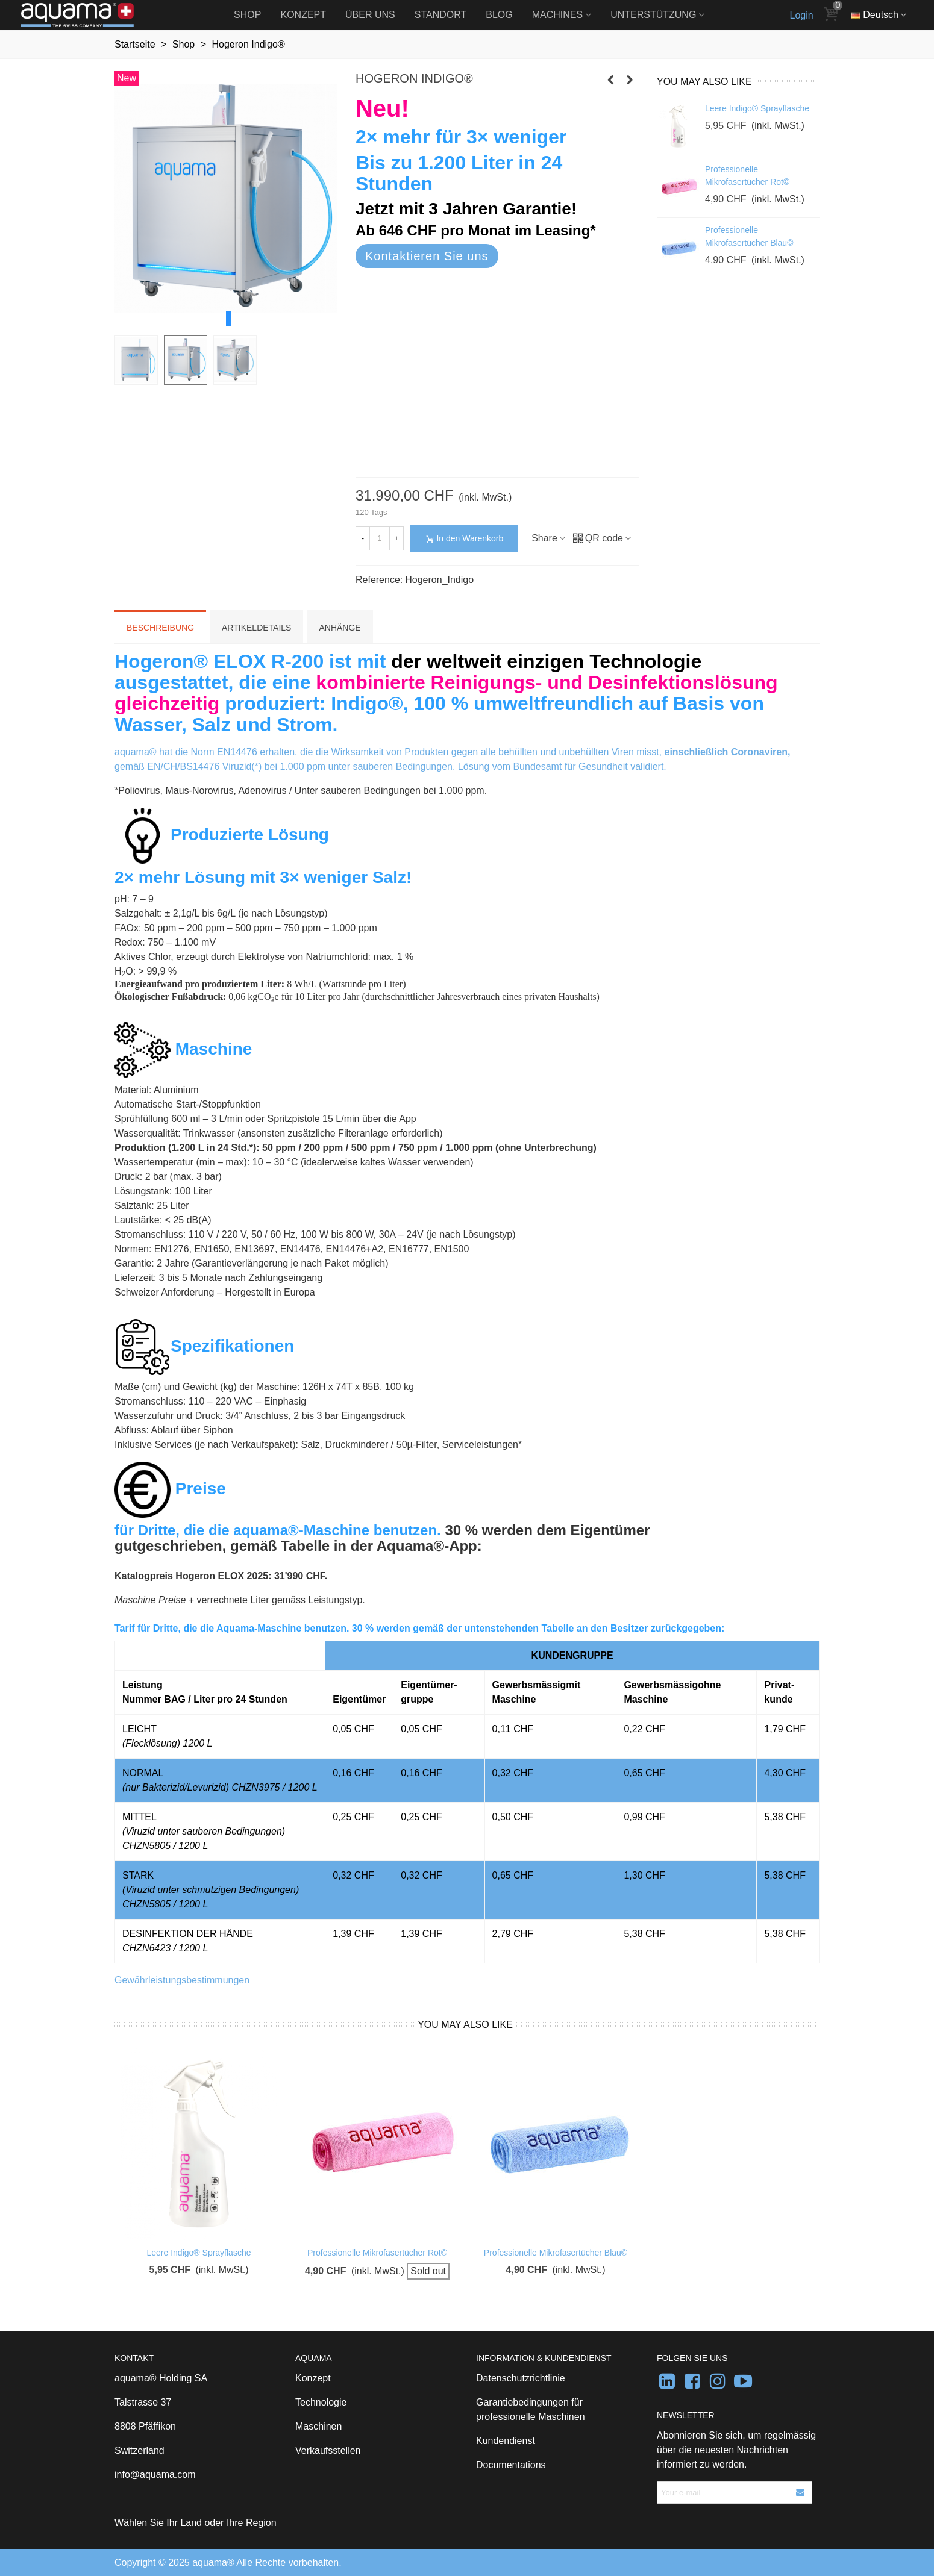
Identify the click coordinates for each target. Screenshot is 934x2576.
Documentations (511, 2465)
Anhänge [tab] (339, 627)
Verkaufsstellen (328, 2450)
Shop (247, 15)
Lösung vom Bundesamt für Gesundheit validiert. (562, 766)
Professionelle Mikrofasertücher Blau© (749, 236)
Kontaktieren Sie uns (427, 256)
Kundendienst (505, 2441)
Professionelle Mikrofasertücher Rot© (747, 175)
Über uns (370, 15)
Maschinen (318, 2426)
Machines (557, 15)
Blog (499, 15)
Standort (441, 15)
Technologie (320, 2402)
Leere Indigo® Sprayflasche (757, 108)
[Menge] (379, 538)
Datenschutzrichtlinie (520, 2378)
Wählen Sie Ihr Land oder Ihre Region (195, 2523)
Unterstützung (653, 15)
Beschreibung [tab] (160, 627)
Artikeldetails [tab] (256, 627)
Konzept (303, 15)
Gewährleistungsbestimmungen (181, 1980)
